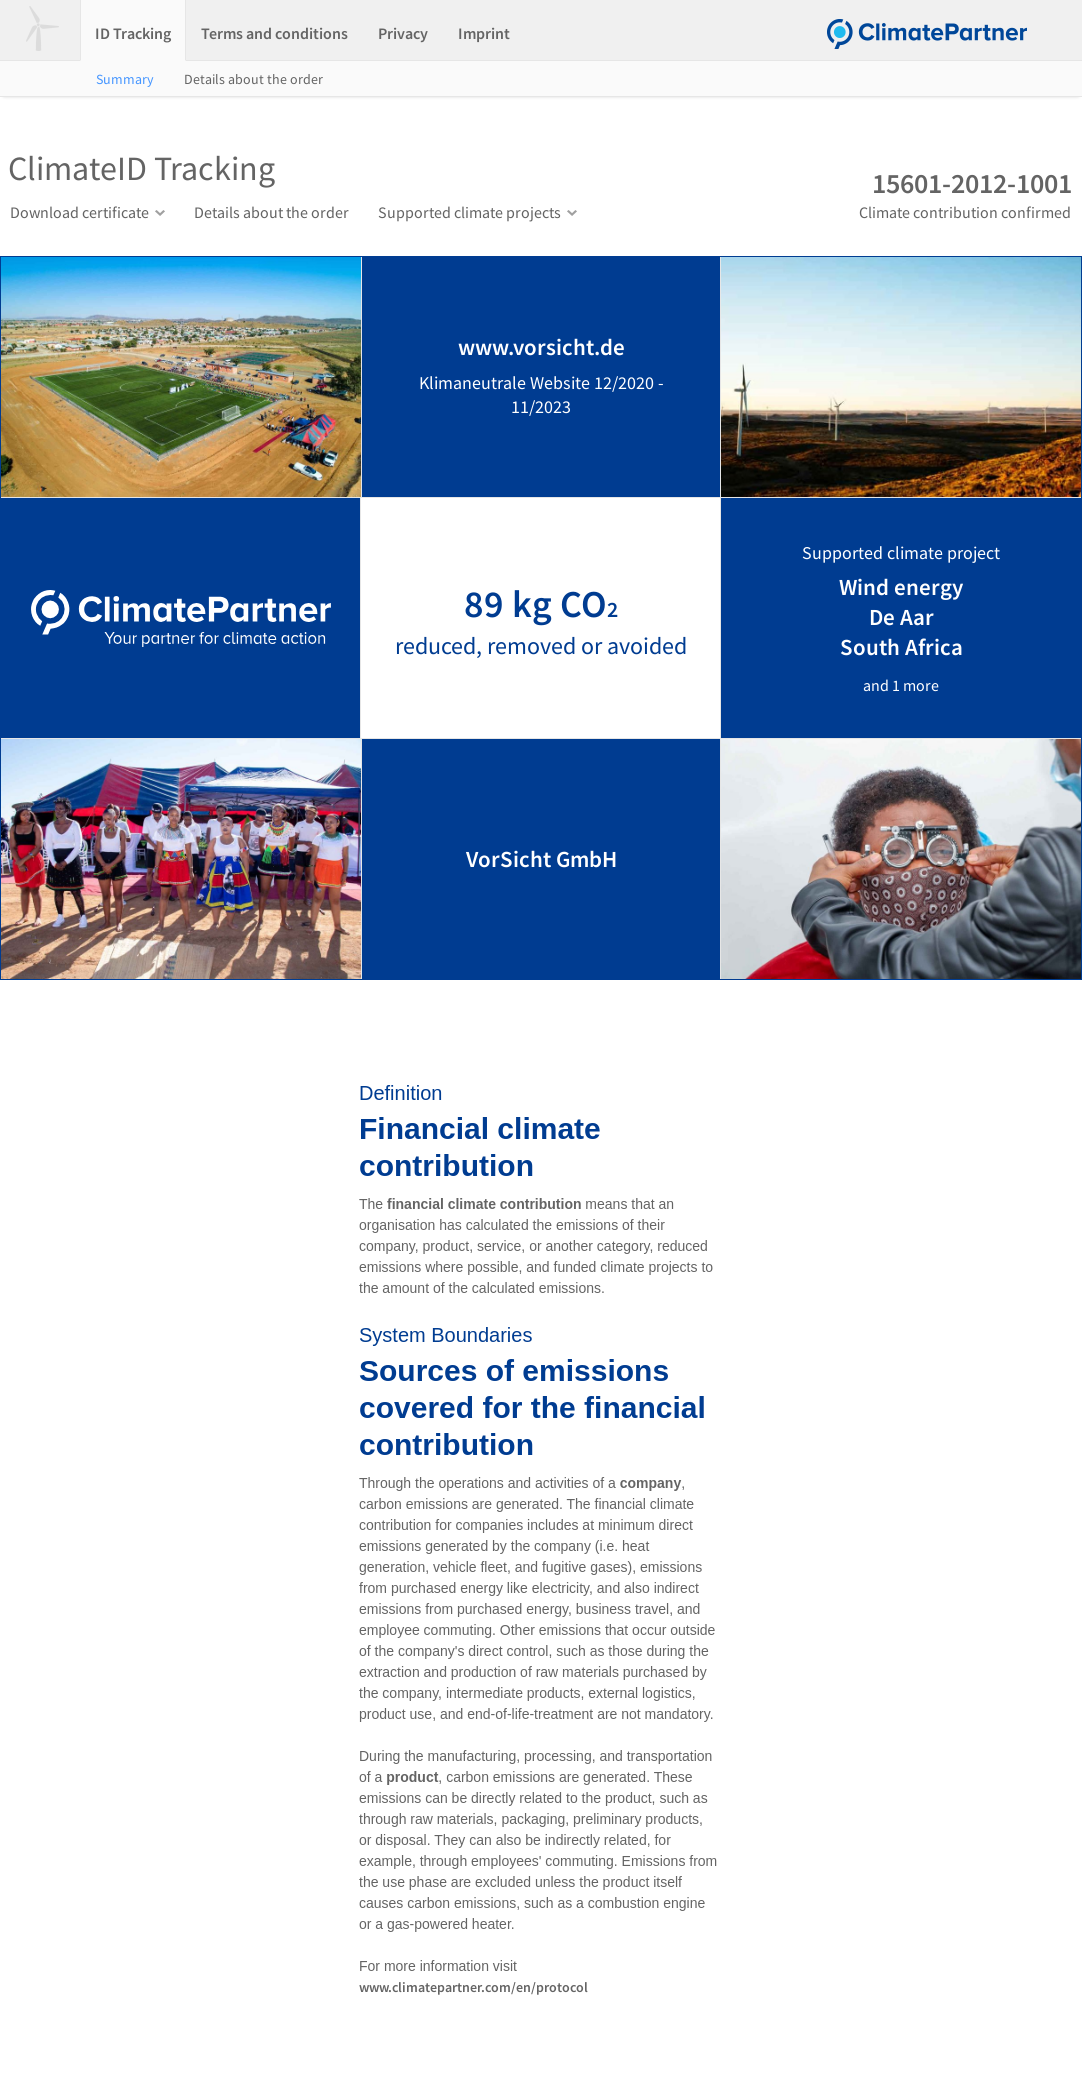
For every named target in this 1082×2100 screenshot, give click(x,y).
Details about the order (253, 79)
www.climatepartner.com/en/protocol (473, 1987)
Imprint (484, 33)
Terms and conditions (274, 33)
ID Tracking (133, 33)
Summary (125, 79)
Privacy (403, 33)
